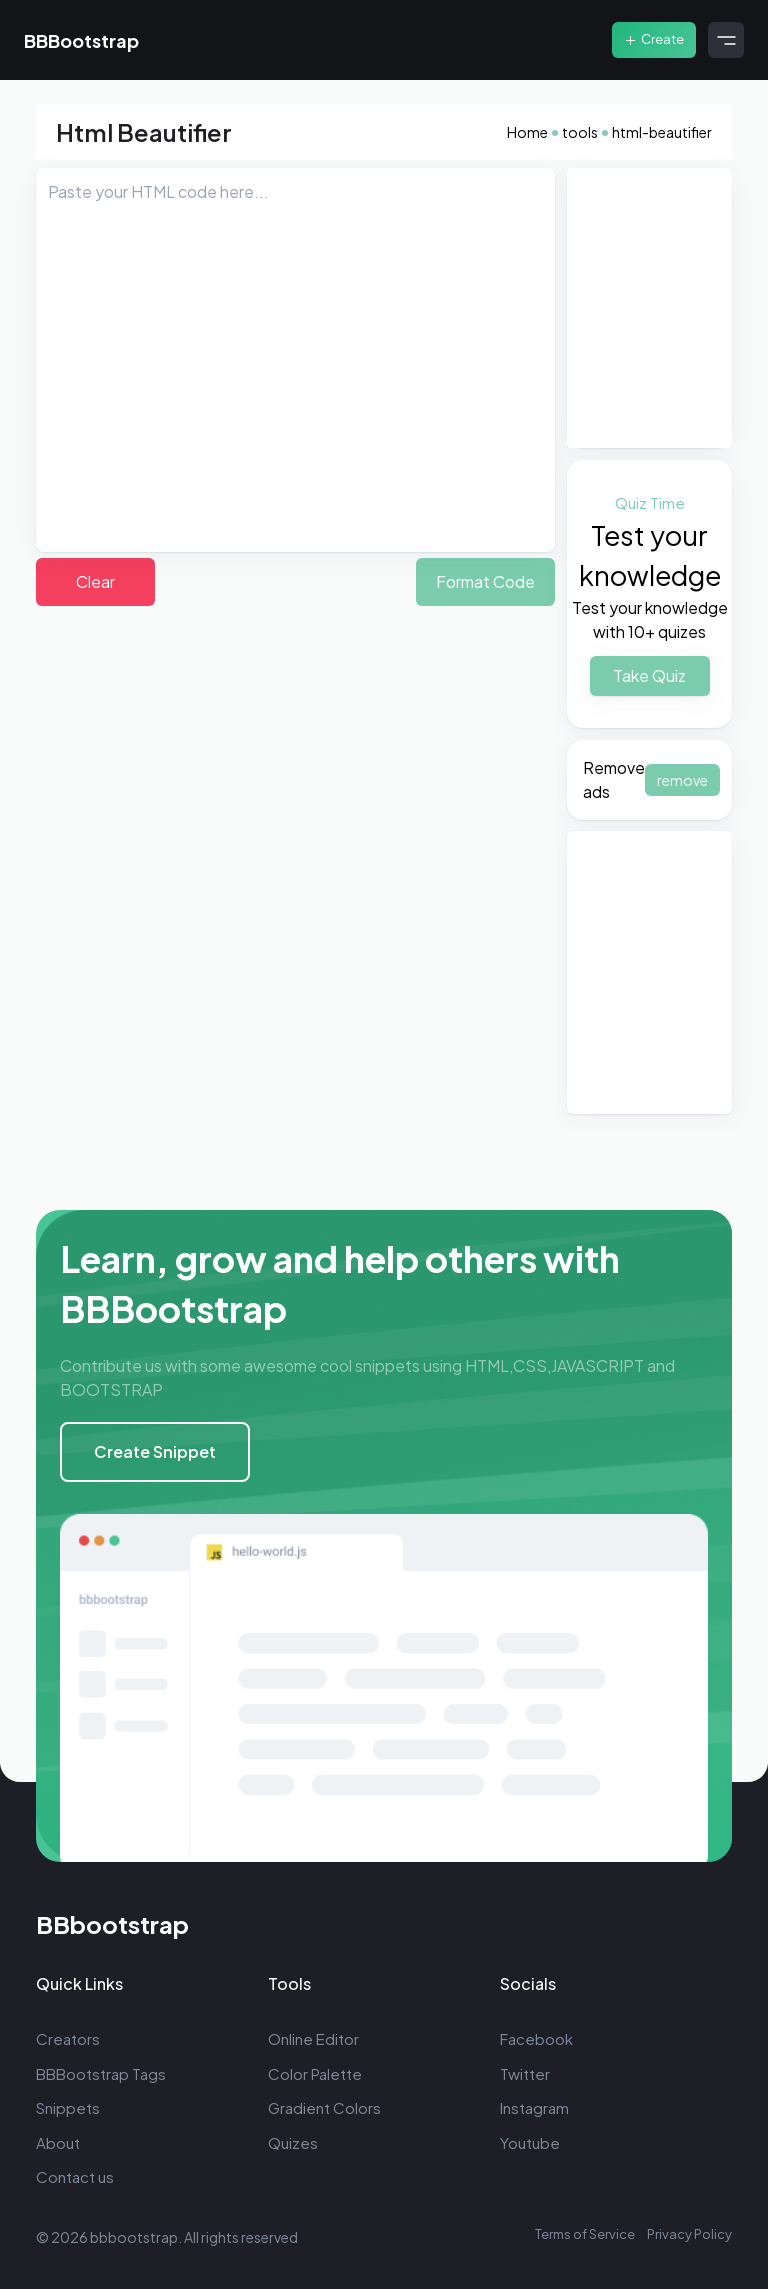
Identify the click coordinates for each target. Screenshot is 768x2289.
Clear (95, 581)
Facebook (536, 2038)
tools (580, 132)
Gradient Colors (324, 2107)
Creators (68, 2038)
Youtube (530, 2142)
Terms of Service (585, 2234)
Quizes (293, 2142)
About (58, 2142)
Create (654, 39)
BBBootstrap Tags (101, 2073)
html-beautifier (662, 132)
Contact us (75, 2176)
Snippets (68, 2107)
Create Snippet (155, 1451)
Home (527, 132)
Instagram (534, 2107)
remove (682, 780)
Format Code (485, 581)
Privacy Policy (689, 2234)
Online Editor (313, 2038)
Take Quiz (649, 675)
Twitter (525, 2073)
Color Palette (315, 2073)
